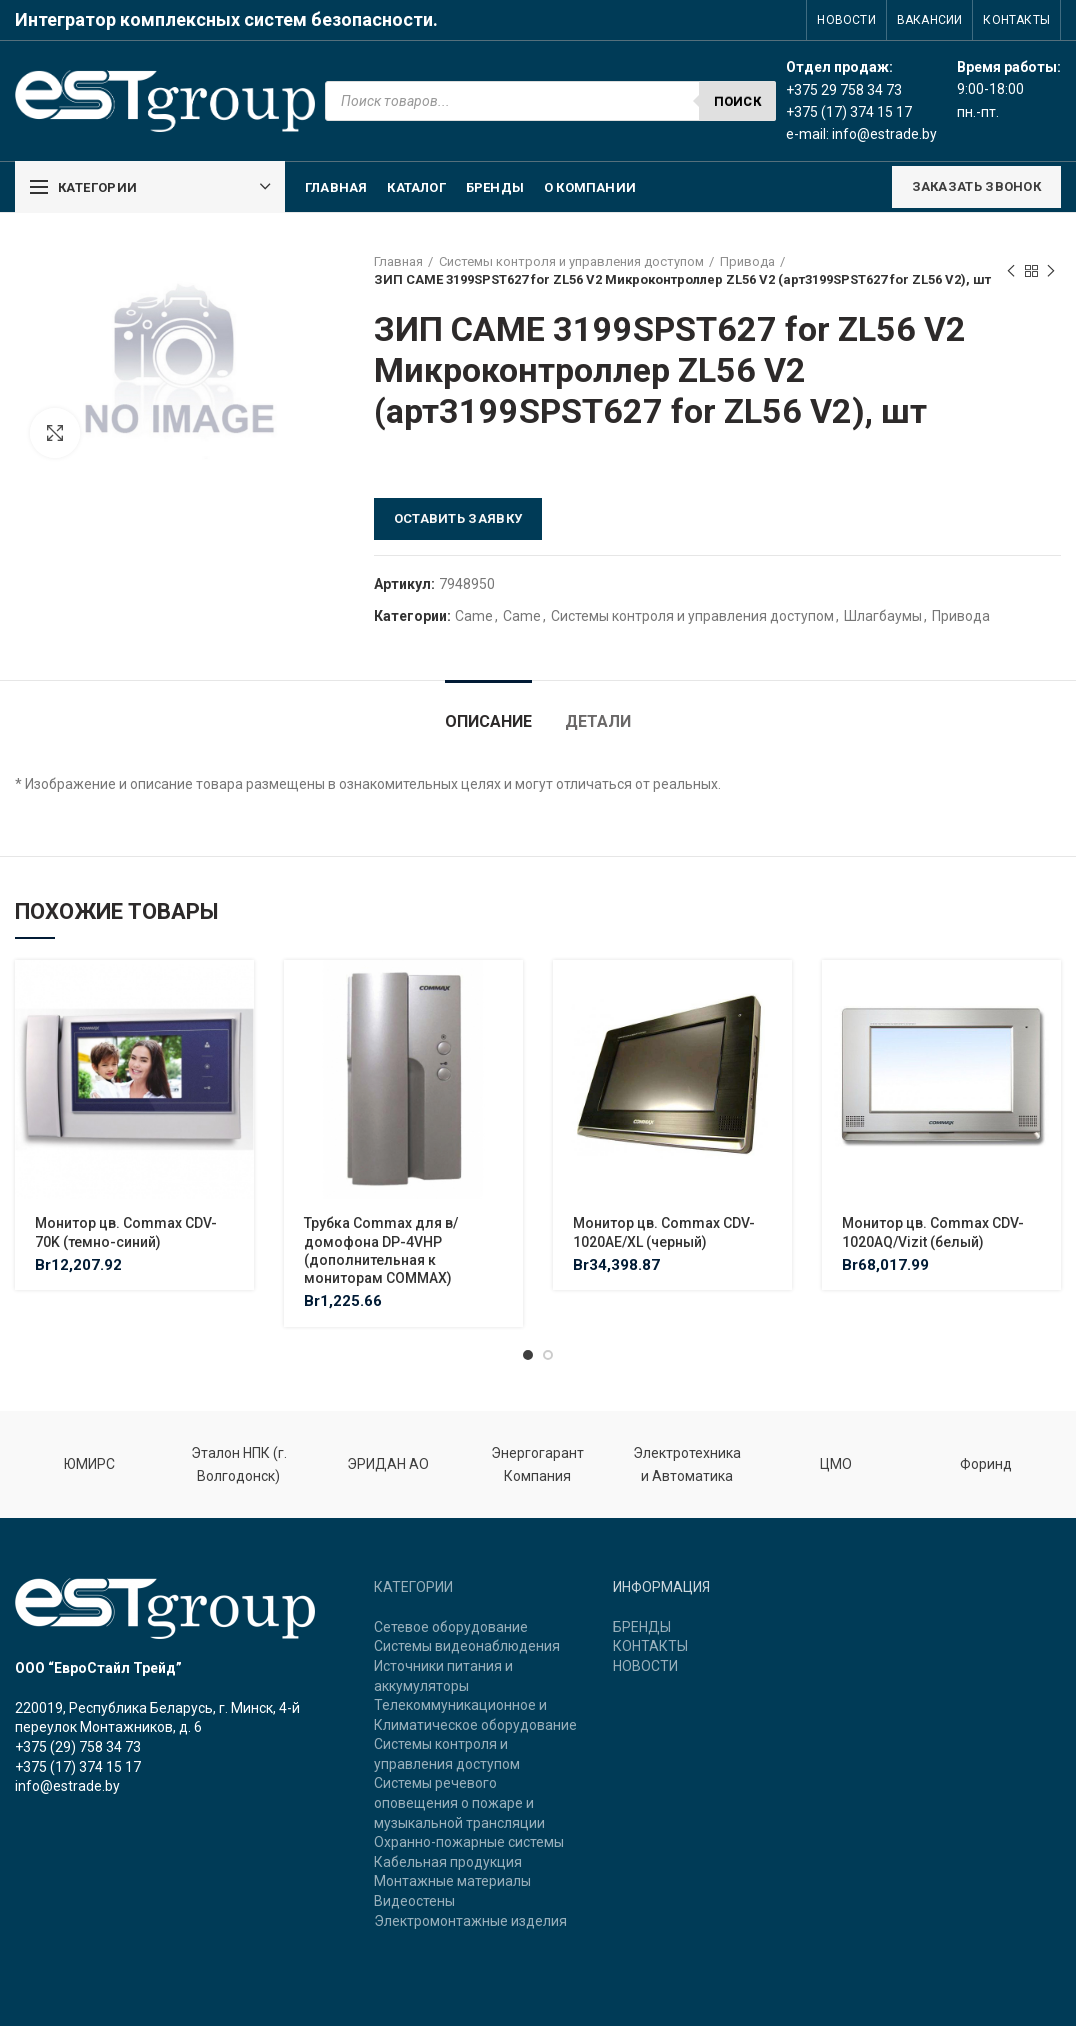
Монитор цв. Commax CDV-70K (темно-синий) (126, 1232)
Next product (1051, 272)
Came (474, 616)
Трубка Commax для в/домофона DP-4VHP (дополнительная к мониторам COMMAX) (381, 1250)
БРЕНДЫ (642, 1627)
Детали (598, 721)
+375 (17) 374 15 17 (78, 1767)
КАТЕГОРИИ (413, 1587)
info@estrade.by (884, 134)
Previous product (1011, 272)
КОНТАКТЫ (650, 1646)
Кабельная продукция (448, 1862)
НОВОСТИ (645, 1666)
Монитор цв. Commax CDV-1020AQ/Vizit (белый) (933, 1232)
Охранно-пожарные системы (469, 1842)
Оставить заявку (458, 518)
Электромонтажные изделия (470, 1921)
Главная (398, 261)
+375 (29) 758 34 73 (78, 1747)
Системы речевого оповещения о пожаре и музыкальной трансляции (459, 1802)
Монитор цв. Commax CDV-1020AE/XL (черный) (664, 1232)
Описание (488, 721)
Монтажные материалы (452, 1881)
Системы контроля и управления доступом (571, 261)
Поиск (738, 101)
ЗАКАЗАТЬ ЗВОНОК (977, 186)
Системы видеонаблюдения (467, 1646)
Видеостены (414, 1901)
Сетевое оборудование (451, 1627)
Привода (747, 261)
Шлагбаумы (883, 616)
